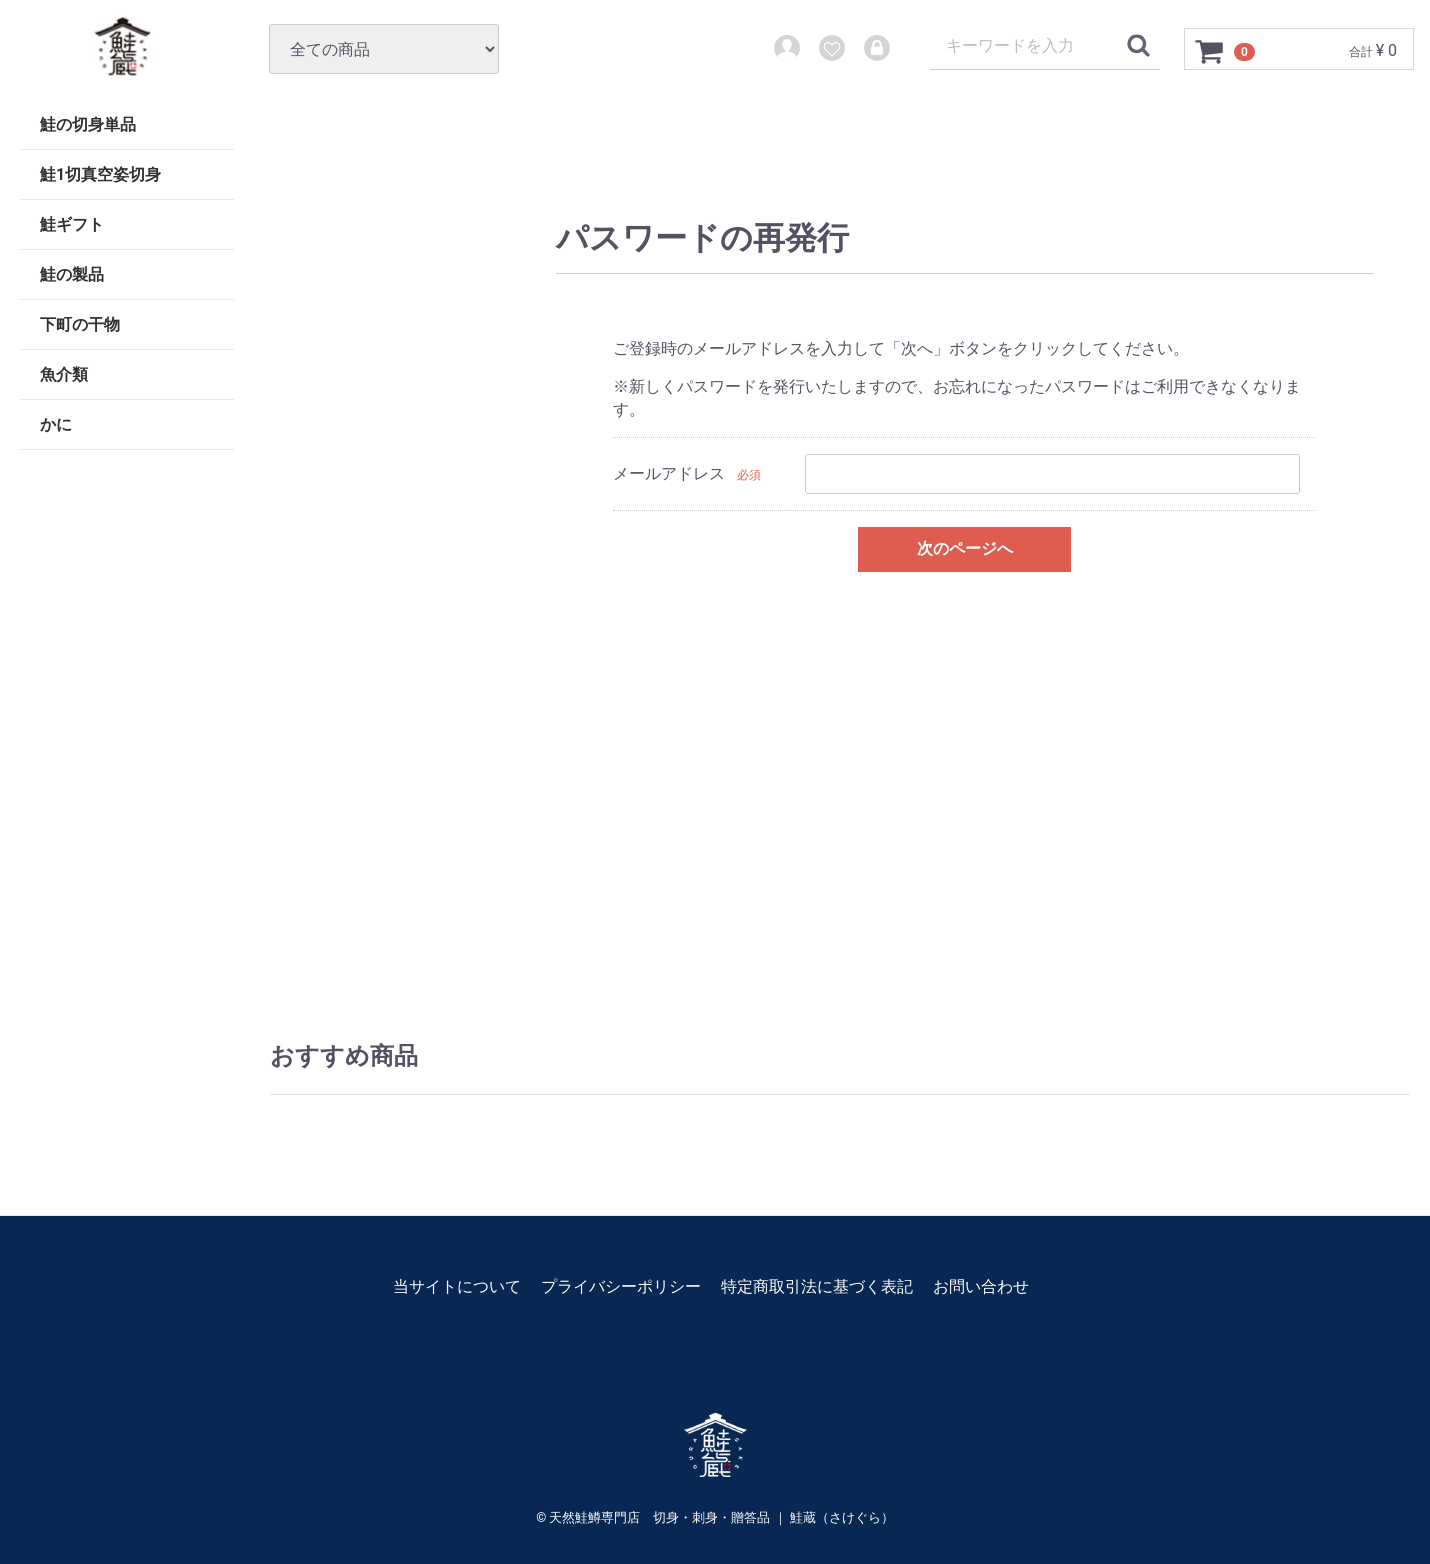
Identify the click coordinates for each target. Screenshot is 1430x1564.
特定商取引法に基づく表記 (817, 1286)
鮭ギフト (72, 224)
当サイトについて (457, 1286)
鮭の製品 (72, 274)
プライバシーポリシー (621, 1286)
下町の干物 (80, 324)
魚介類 (64, 374)
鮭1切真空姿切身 (100, 174)
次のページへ (965, 548)
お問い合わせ (981, 1286)
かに (56, 424)
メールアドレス (669, 473)
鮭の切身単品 (88, 124)
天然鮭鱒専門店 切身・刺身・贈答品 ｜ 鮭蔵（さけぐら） (721, 1517)
